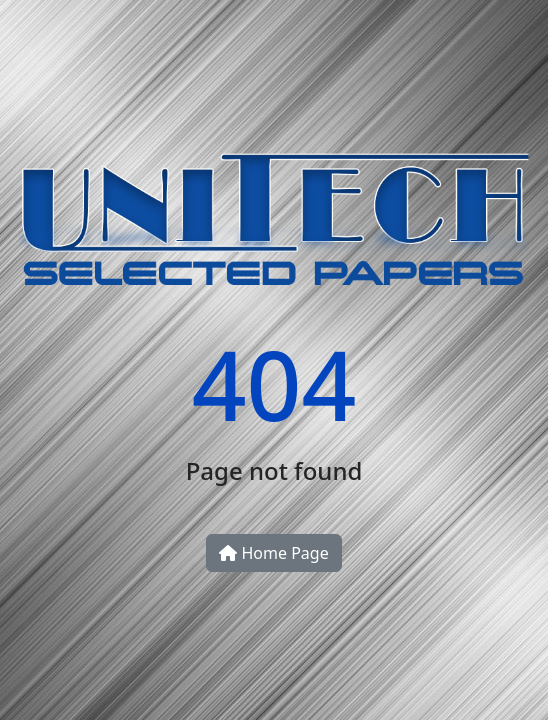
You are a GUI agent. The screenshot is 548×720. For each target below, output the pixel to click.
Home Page (273, 553)
